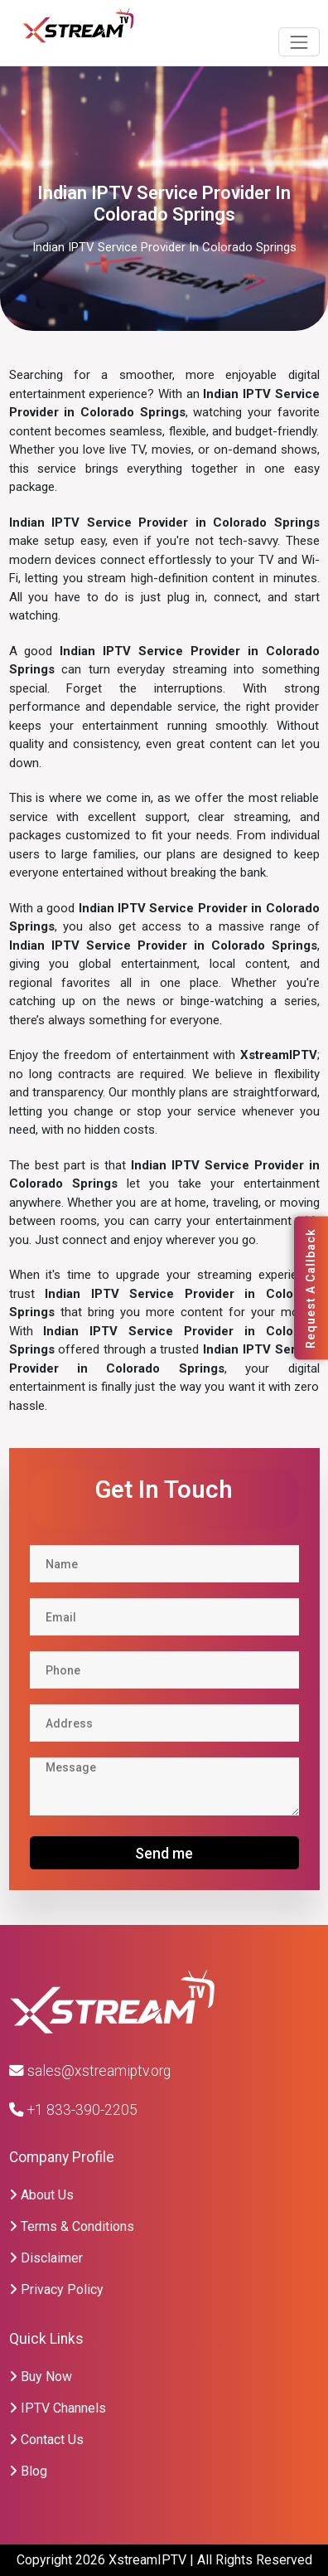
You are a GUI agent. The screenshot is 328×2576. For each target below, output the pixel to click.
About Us (41, 2195)
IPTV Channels (57, 2408)
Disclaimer (46, 2258)
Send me (164, 1853)
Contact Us (46, 2439)
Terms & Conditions (71, 2226)
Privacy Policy (56, 2289)
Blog (28, 2471)
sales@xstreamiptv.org (90, 2071)
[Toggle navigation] (298, 41)
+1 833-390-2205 (73, 2110)
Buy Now (40, 2376)
